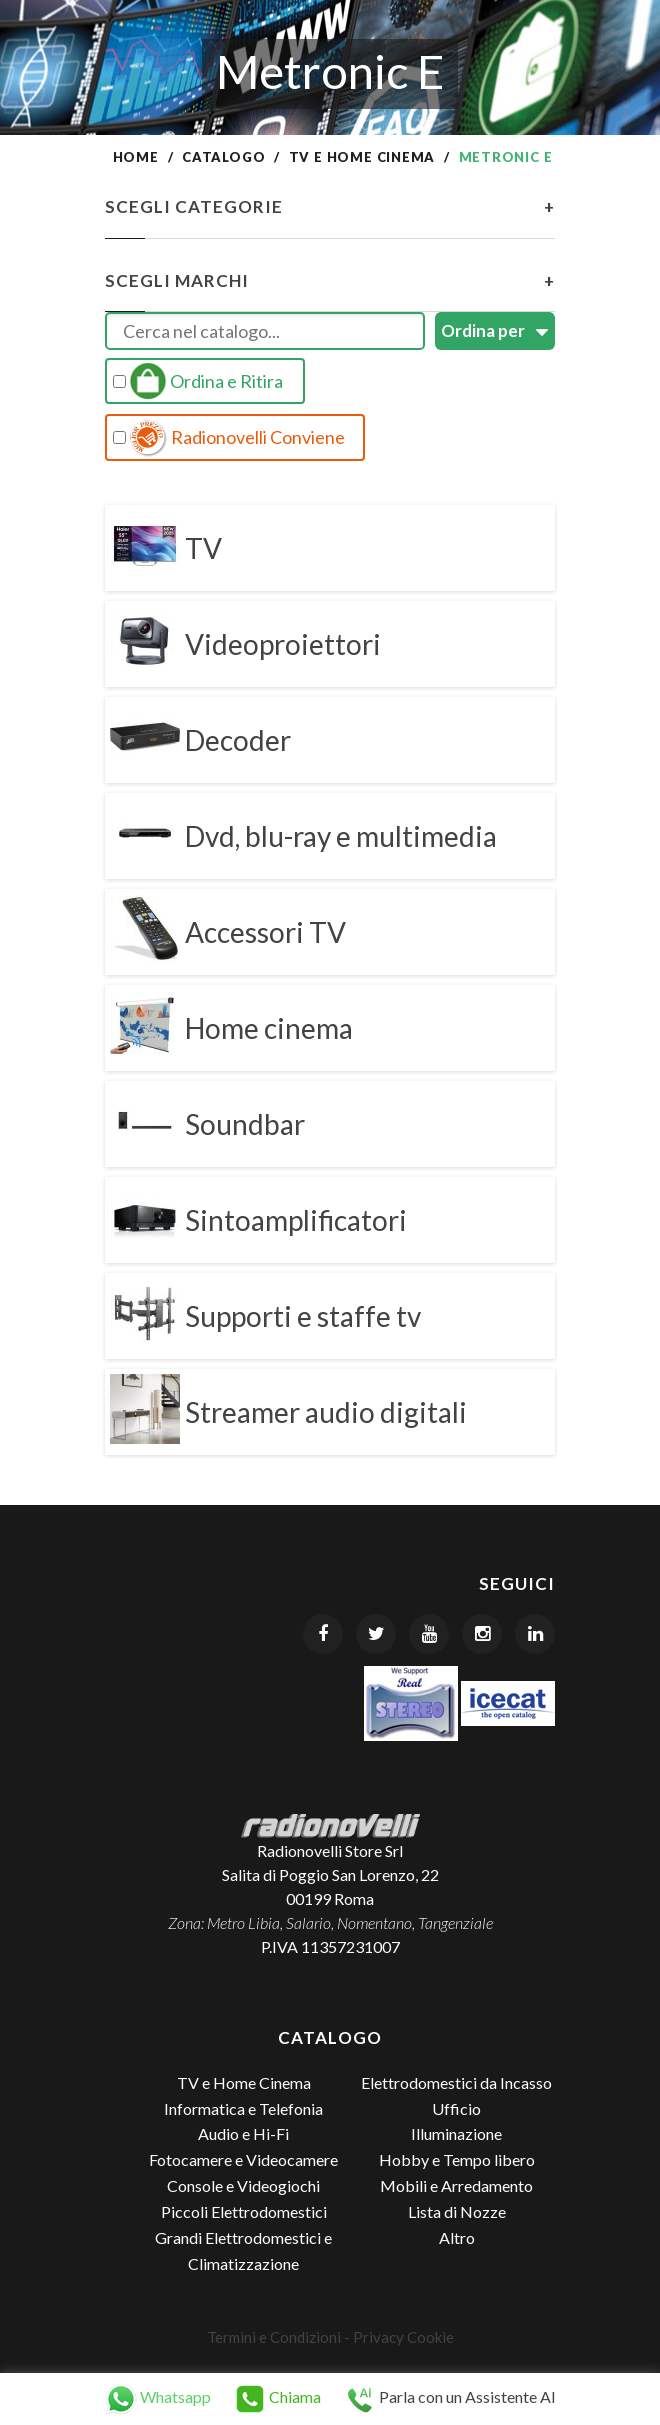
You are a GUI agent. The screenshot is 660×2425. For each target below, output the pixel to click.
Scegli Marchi (330, 281)
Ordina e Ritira (198, 381)
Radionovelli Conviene (229, 438)
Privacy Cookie (403, 2337)
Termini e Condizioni (274, 2337)
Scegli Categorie (330, 207)
